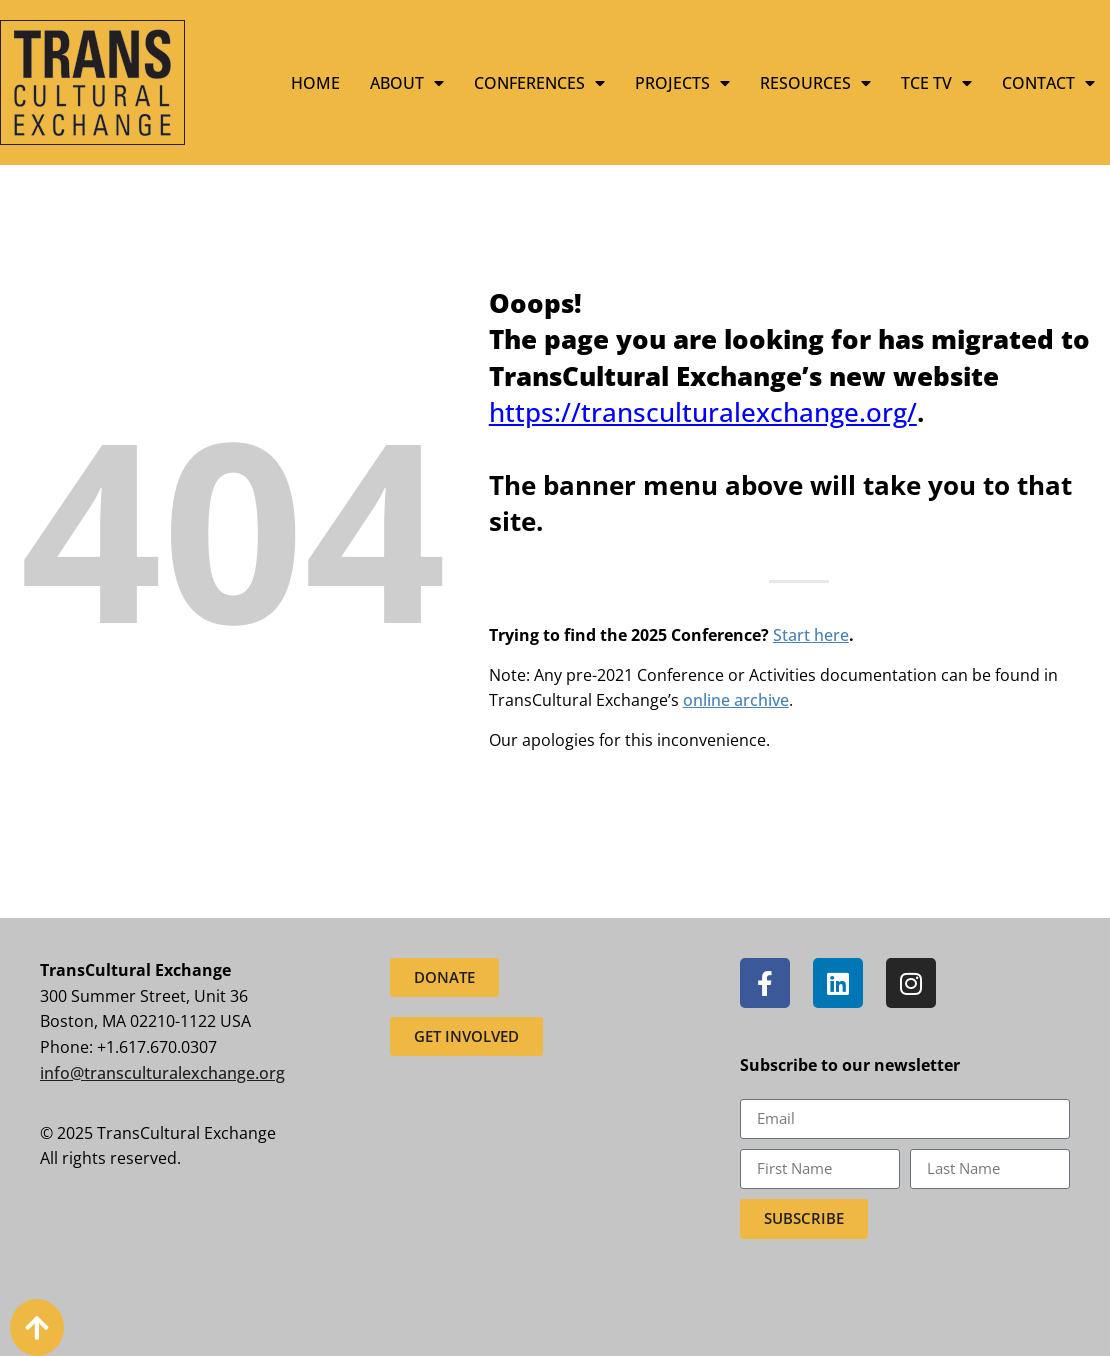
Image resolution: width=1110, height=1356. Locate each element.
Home (315, 83)
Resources (815, 83)
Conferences (539, 83)
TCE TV (936, 83)
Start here (811, 635)
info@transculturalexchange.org (162, 1073)
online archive (736, 700)
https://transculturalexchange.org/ (703, 412)
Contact (1048, 83)
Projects (682, 83)
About (407, 83)
